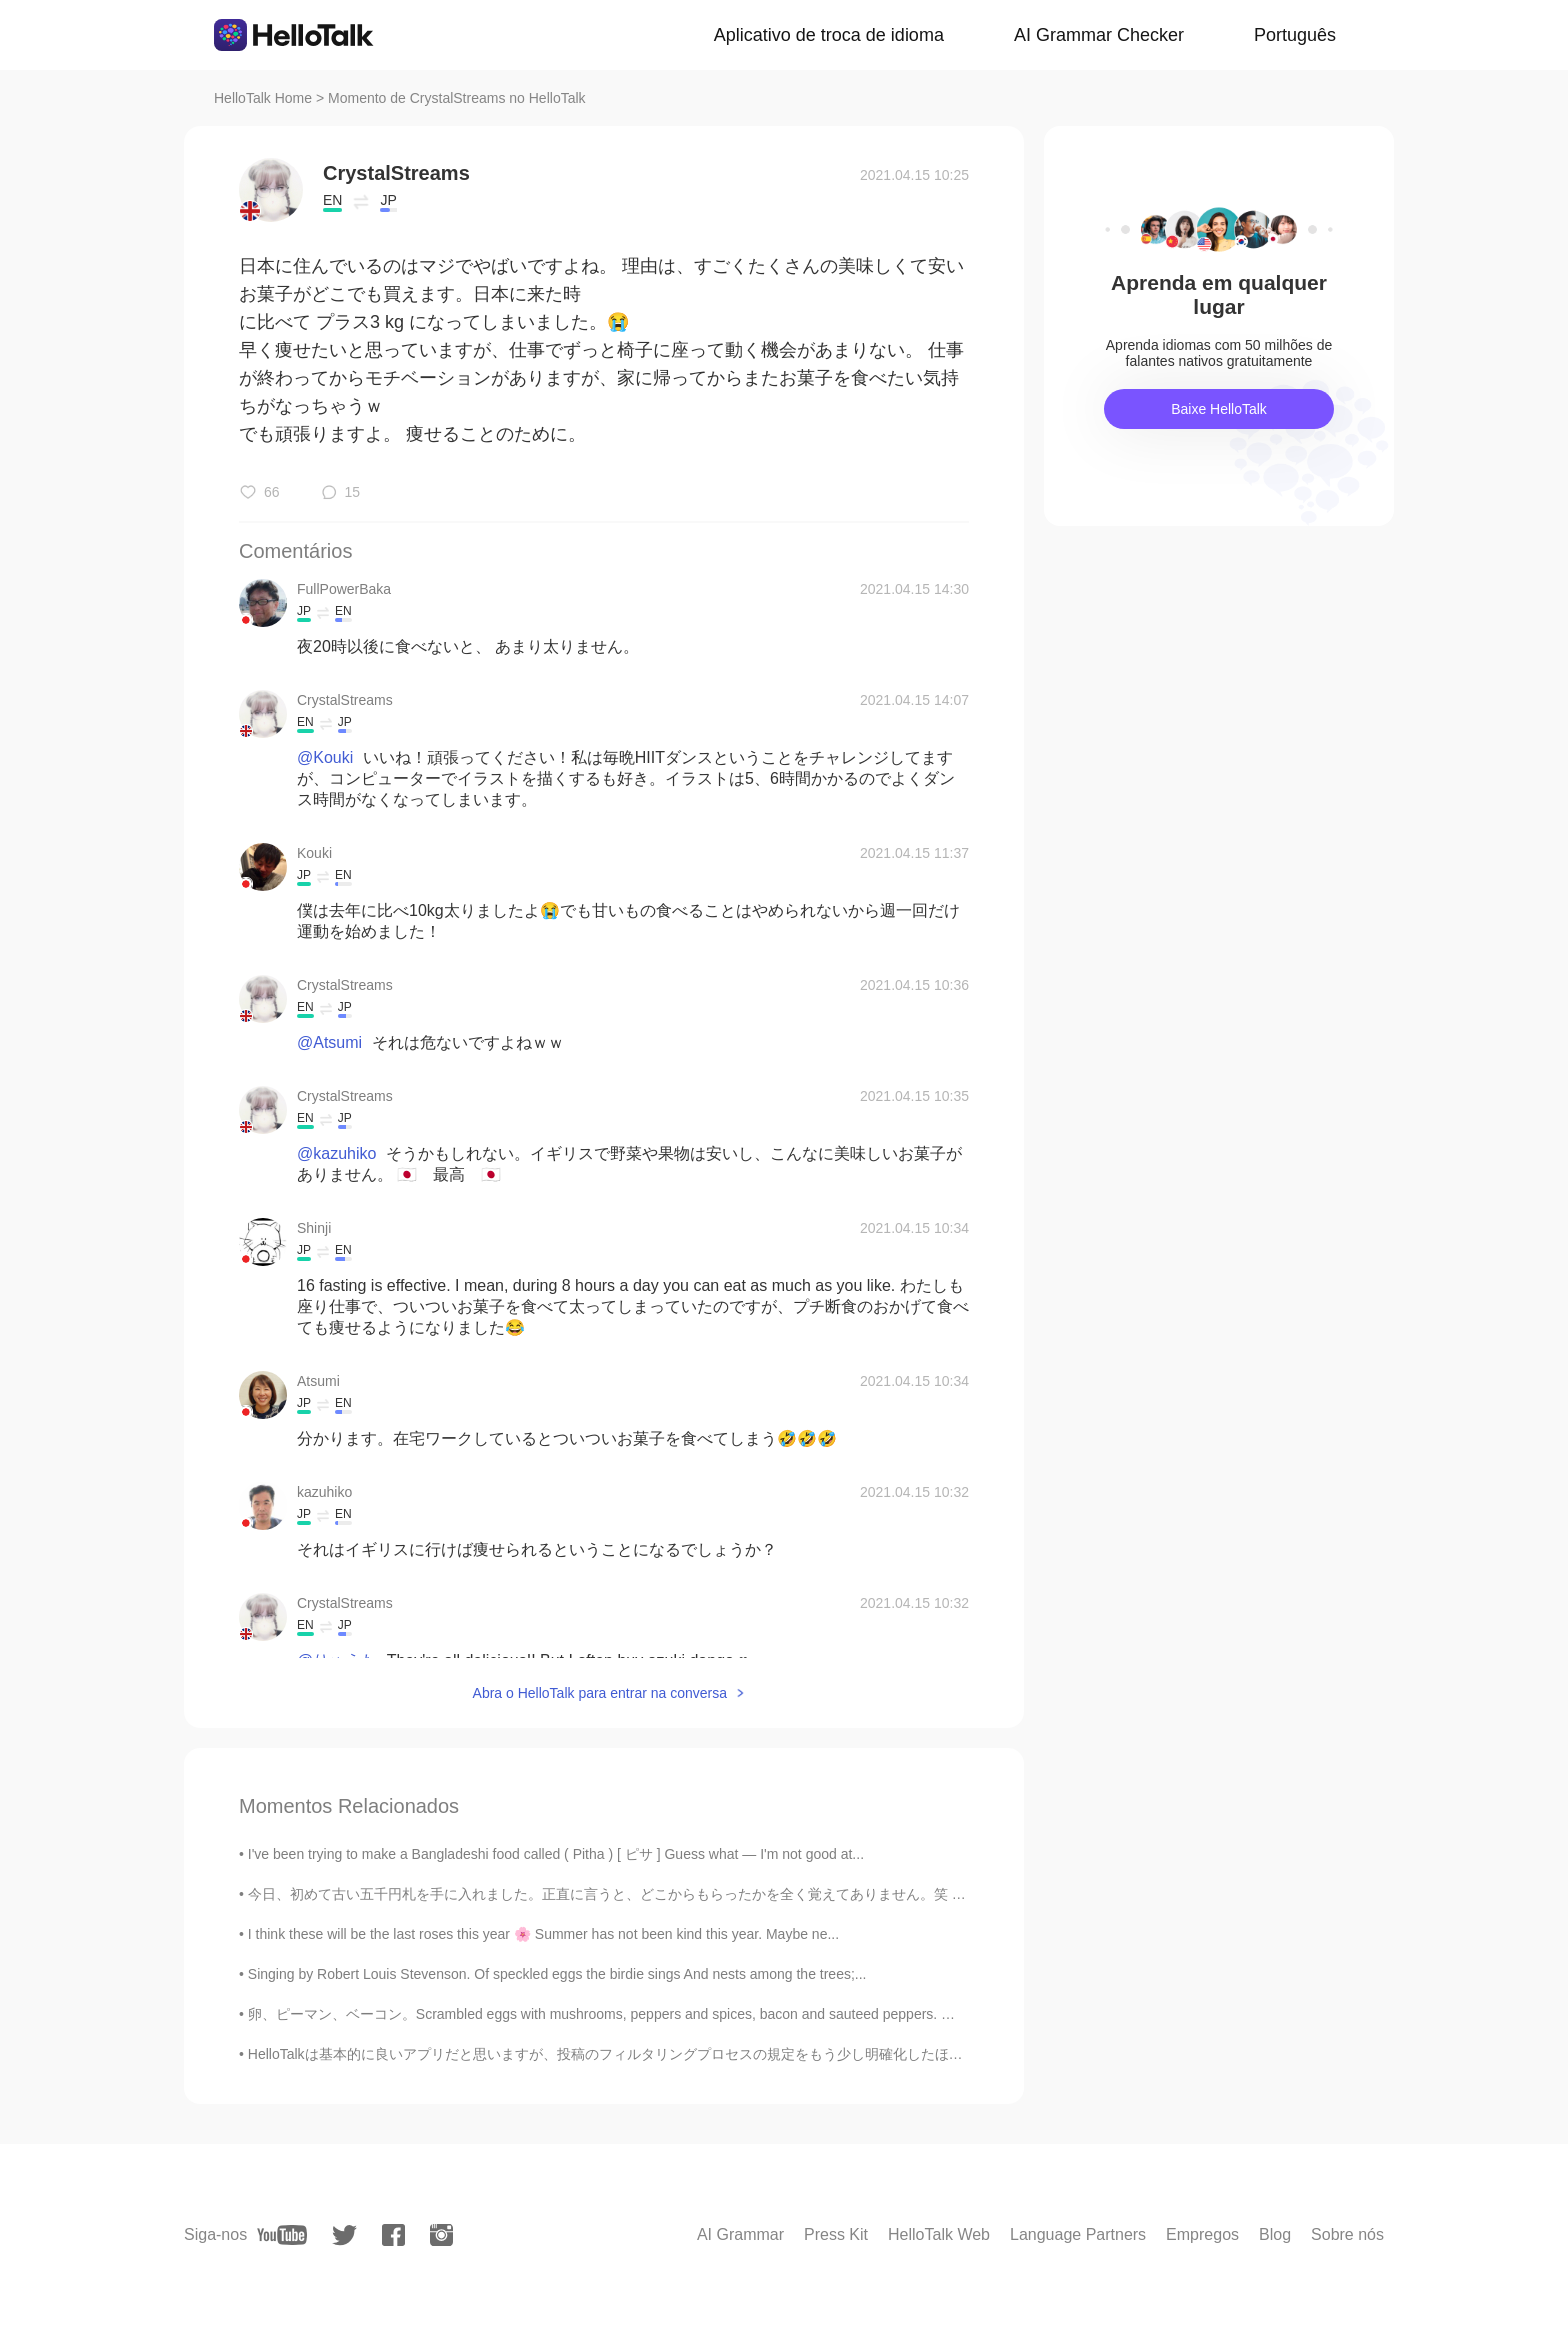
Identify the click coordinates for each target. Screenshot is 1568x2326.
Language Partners (1078, 2234)
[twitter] (344, 2235)
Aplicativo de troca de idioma (829, 35)
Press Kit (836, 2234)
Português (1295, 35)
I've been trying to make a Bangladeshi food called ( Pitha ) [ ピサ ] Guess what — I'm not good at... (556, 1854)
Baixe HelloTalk (1219, 409)
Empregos (1202, 2234)
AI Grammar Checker (1099, 35)
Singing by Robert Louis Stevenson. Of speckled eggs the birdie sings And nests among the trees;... (557, 1974)
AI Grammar (740, 2234)
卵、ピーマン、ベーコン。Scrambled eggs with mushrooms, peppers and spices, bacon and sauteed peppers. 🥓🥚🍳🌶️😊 (637, 2014)
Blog (1275, 2234)
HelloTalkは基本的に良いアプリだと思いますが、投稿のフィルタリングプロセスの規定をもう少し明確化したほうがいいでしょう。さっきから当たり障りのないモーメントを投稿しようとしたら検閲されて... (898, 2054)
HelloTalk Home (263, 98)
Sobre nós (1347, 2234)
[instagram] (441, 2235)
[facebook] (393, 2235)
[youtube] (282, 2235)
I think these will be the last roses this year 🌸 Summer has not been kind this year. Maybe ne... (543, 1934)
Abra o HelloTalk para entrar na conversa (600, 1693)
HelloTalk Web (939, 2234)
